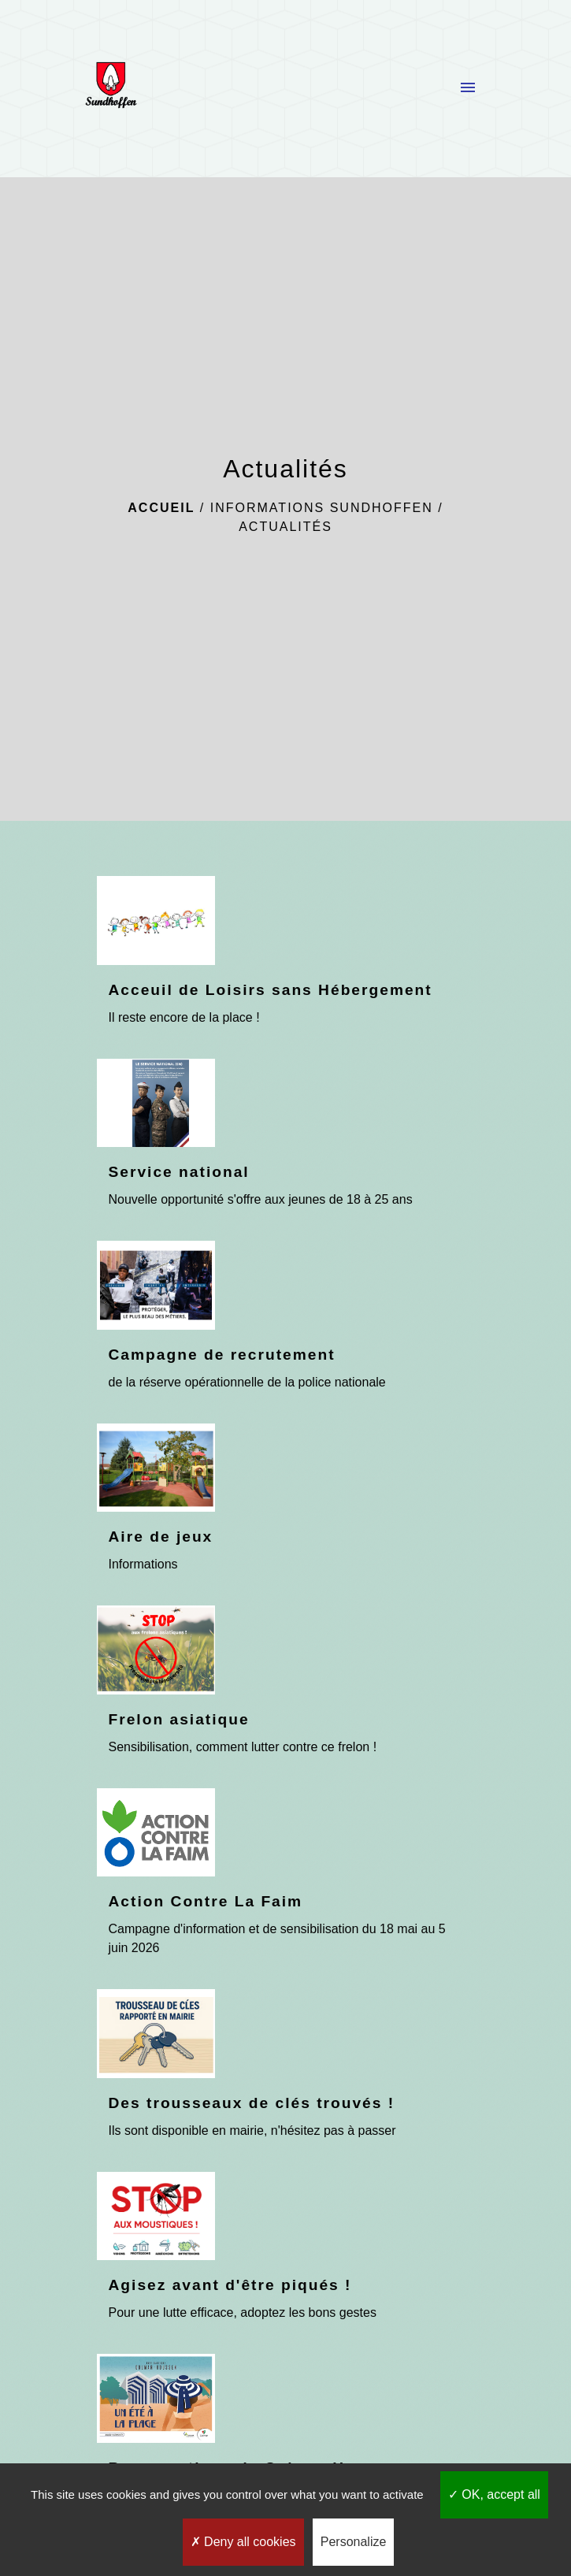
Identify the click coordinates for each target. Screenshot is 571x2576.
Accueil (161, 507)
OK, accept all (494, 2494)
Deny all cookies (243, 2541)
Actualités (285, 526)
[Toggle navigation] (468, 88)
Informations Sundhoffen (321, 507)
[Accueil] (111, 88)
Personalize (354, 2541)
